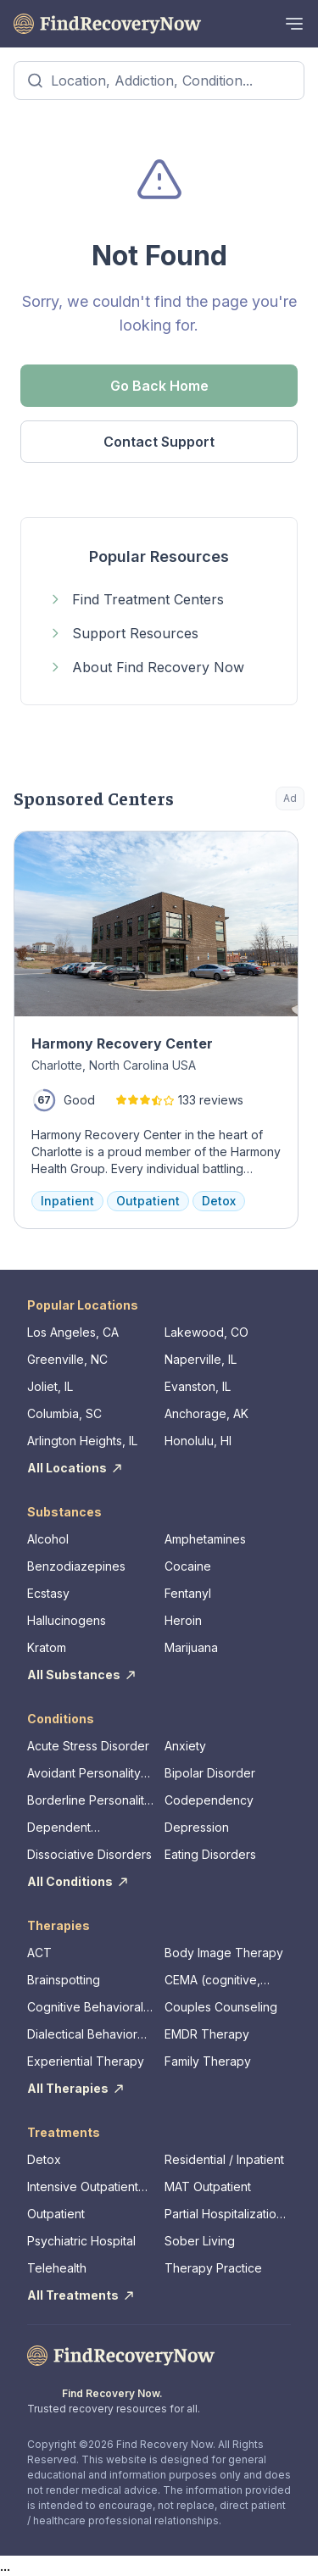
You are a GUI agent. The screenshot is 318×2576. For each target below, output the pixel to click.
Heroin (183, 1620)
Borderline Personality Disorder (89, 1801)
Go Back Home (159, 385)
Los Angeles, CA (73, 1332)
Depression (197, 1827)
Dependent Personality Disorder (84, 1828)
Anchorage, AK (206, 1413)
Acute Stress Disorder (88, 1746)
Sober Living (200, 2241)
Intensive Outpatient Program (82, 2187)
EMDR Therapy (207, 2034)
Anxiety (185, 1746)
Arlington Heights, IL (82, 1440)
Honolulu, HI (198, 1440)
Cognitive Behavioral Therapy (85, 2008)
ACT (39, 1952)
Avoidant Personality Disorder (84, 1774)
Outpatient (56, 2213)
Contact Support (159, 441)
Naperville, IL (201, 1359)
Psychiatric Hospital (81, 2241)
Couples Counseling (221, 2007)
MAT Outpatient (208, 2186)
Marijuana (191, 1647)
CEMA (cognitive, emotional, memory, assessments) (219, 1980)
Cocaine (188, 1566)
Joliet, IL (50, 1386)
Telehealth (56, 2268)
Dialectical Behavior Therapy (82, 2035)
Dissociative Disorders (89, 1854)
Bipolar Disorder (210, 1773)
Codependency (209, 1800)
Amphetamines (205, 1539)
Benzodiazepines (76, 1566)
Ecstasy (48, 1593)
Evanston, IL (198, 1386)
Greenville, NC (67, 1359)
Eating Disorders (210, 1854)
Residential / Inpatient (224, 2159)
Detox (44, 2159)
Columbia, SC (64, 1413)
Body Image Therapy (224, 1952)
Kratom (46, 1647)
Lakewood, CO (206, 1332)
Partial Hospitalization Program (224, 2214)
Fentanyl (188, 1593)
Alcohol (48, 1539)
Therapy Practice (213, 2268)
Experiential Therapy (85, 2061)
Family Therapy (208, 2061)
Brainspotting (63, 1979)
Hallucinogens (66, 1620)
